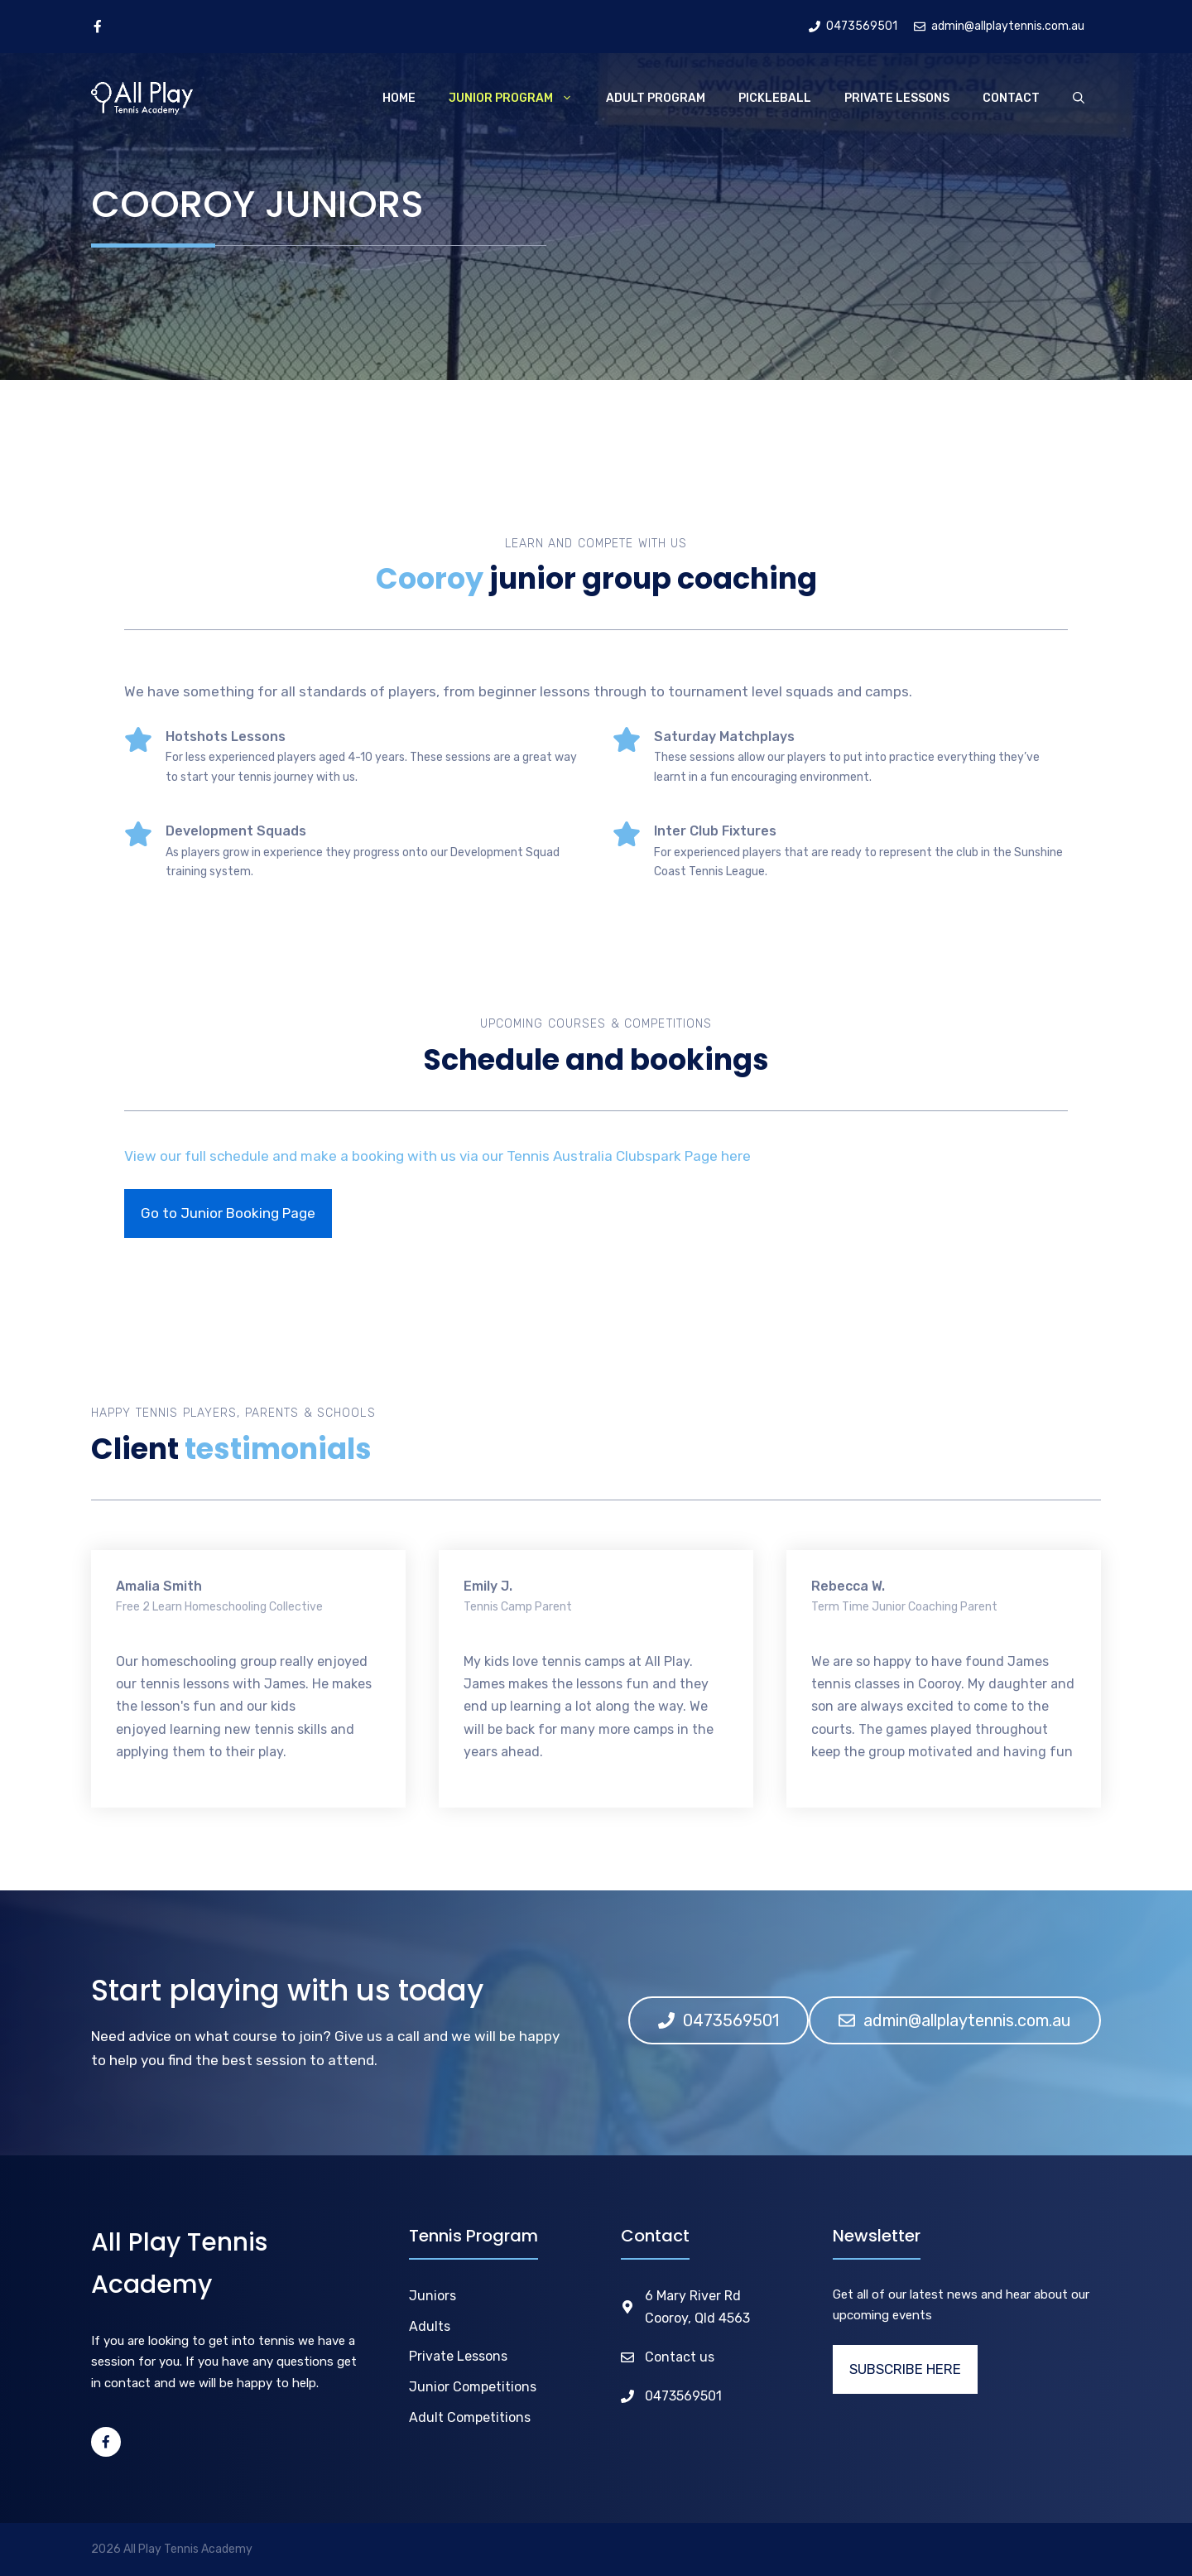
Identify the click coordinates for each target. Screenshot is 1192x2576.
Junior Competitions (472, 2387)
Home (399, 98)
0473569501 (683, 2396)
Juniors (432, 2296)
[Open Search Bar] (1078, 98)
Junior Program (519, 98)
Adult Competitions (470, 2417)
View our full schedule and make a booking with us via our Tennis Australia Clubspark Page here (437, 1156)
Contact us (679, 2357)
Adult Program (655, 98)
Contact (1011, 98)
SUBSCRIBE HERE (905, 2369)
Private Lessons (896, 98)
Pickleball (774, 98)
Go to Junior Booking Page (228, 1213)
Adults (429, 2326)
